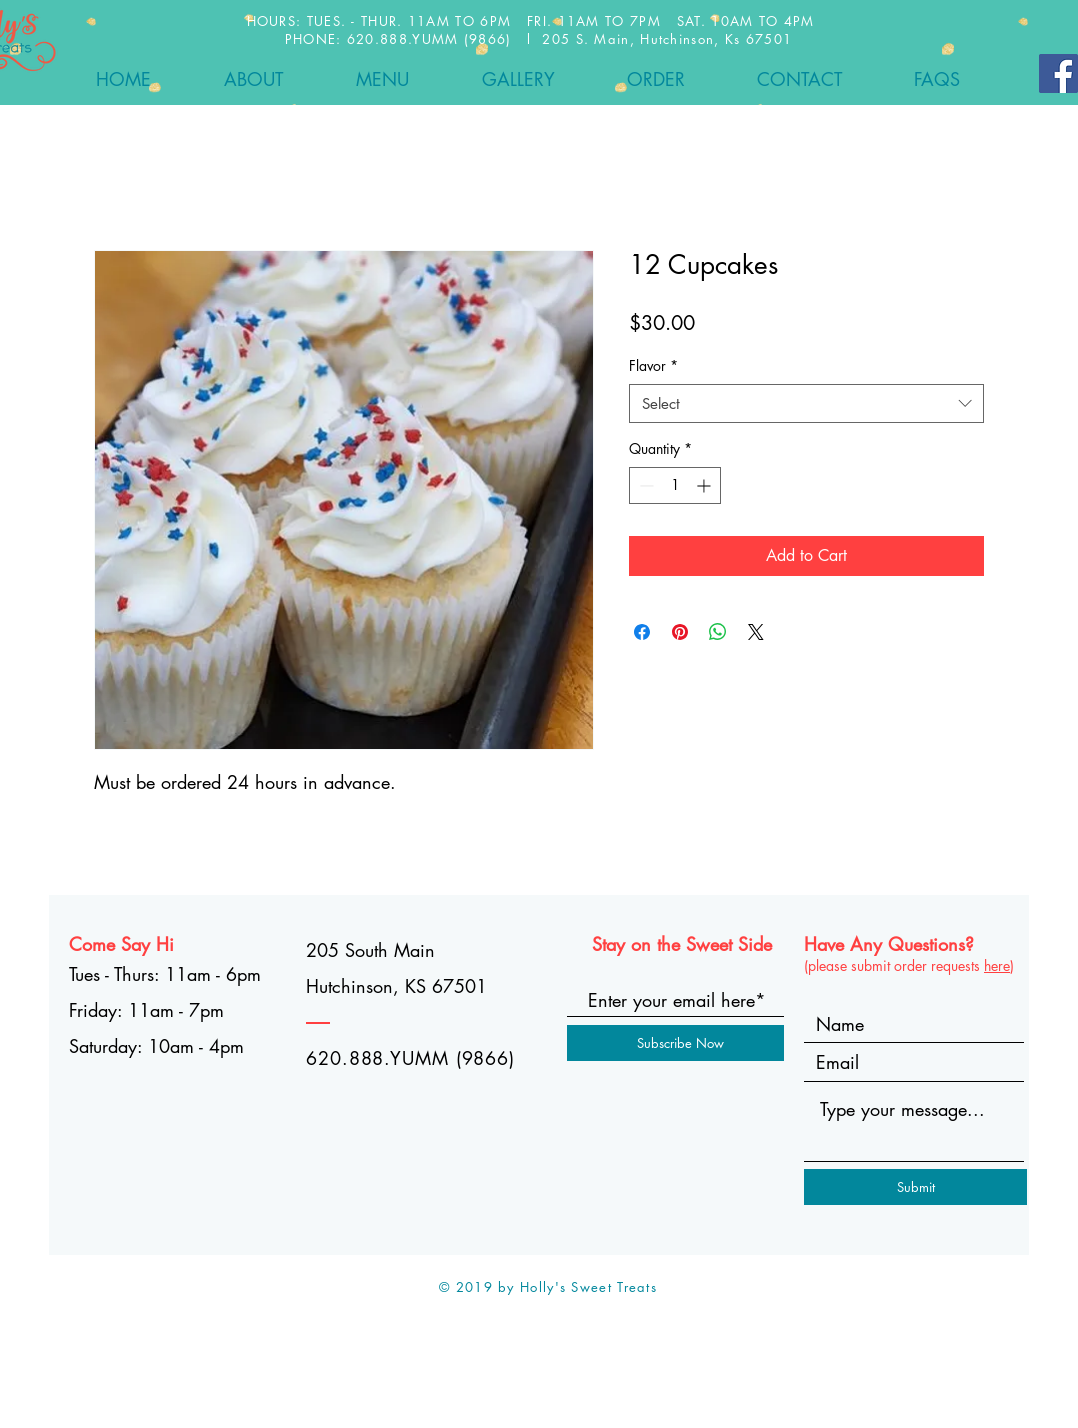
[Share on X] (756, 632)
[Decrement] (644, 485)
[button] (382, 79)
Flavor (653, 365)
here (997, 965)
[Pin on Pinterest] (680, 632)
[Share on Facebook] (642, 632)
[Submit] (915, 1187)
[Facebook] (1058, 73)
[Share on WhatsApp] (718, 632)
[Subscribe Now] (680, 1043)
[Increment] (705, 485)
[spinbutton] (675, 485)
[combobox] (806, 403)
